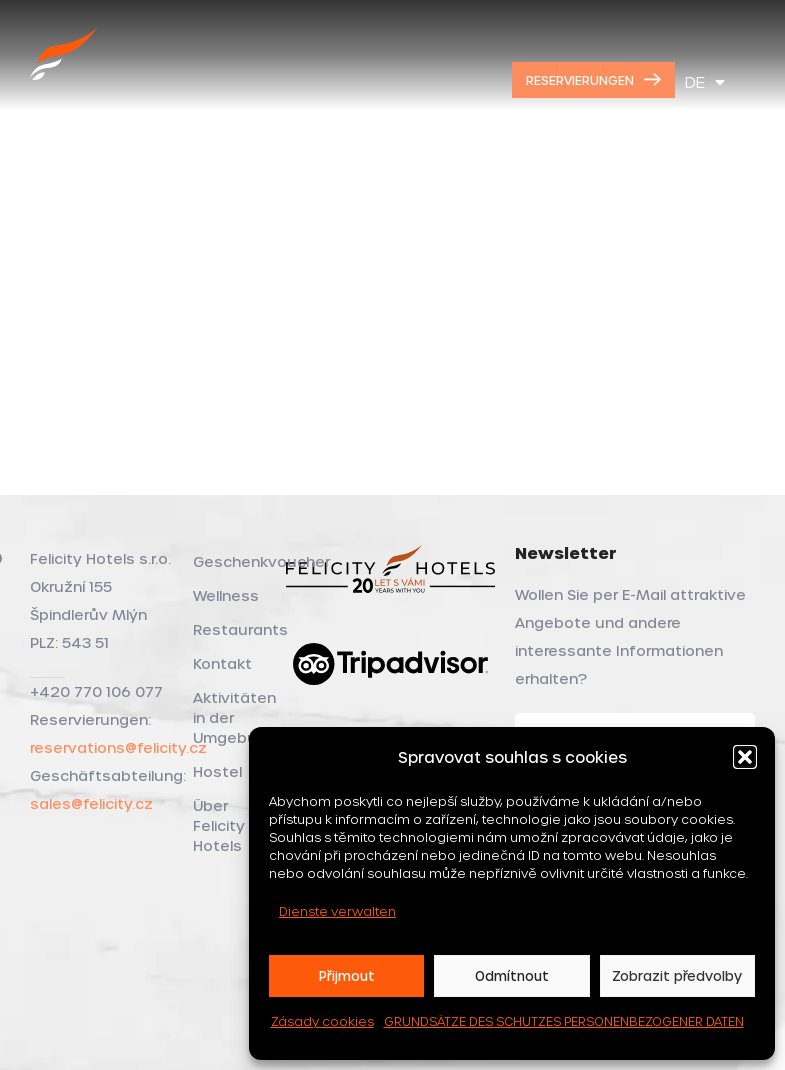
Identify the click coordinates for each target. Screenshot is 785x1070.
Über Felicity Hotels (219, 825)
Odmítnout (512, 975)
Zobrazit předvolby (677, 975)
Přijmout (347, 975)
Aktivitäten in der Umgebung (229, 717)
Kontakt (222, 663)
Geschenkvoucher (229, 561)
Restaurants (229, 629)
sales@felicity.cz (91, 803)
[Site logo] (64, 76)
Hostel (217, 771)
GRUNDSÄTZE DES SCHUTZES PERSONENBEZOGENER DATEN (564, 1021)
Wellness (226, 595)
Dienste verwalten (337, 911)
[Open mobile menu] (757, 80)
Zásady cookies (322, 1021)
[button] (745, 757)
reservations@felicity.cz (118, 747)
